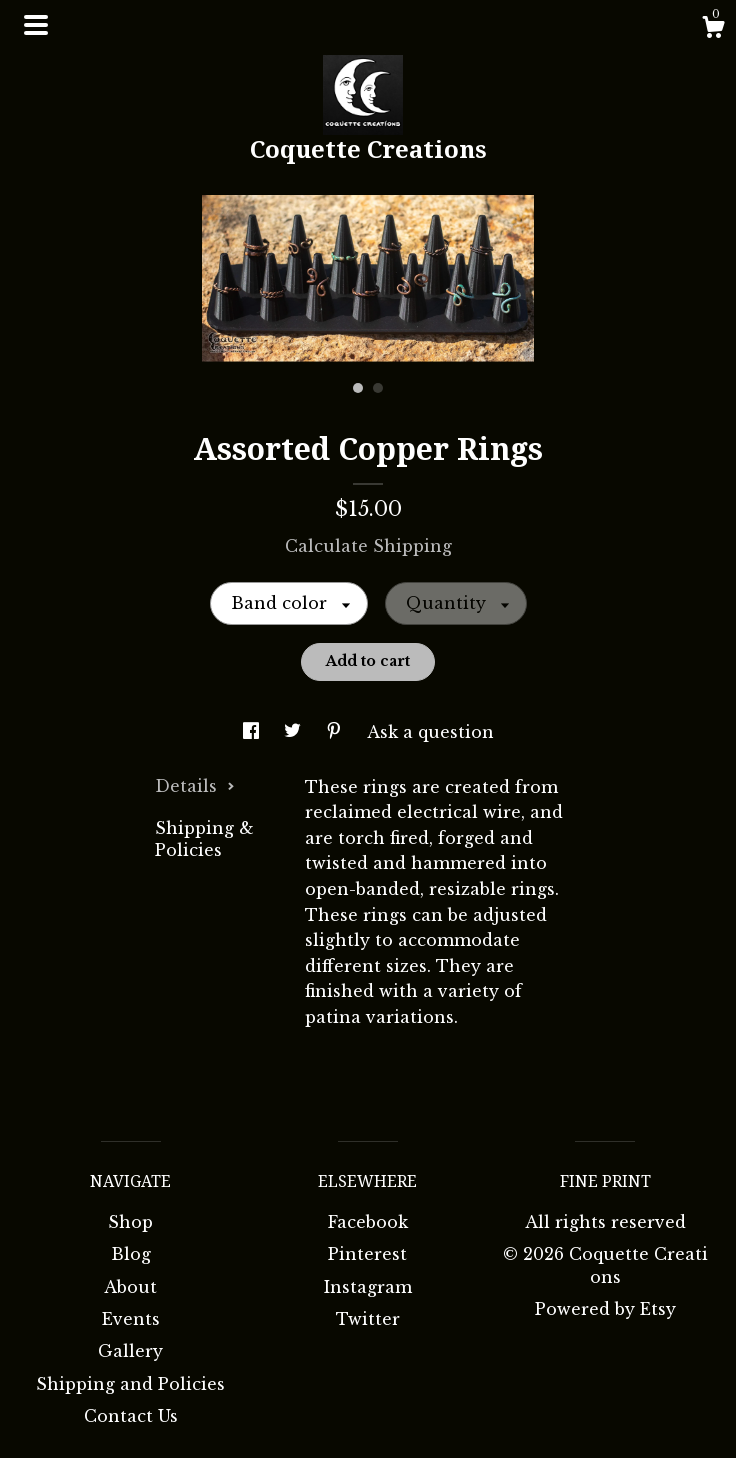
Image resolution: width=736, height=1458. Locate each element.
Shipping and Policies (130, 1384)
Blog (131, 1254)
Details (195, 786)
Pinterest (367, 1254)
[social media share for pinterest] (336, 732)
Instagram (368, 1287)
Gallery (130, 1351)
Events (131, 1319)
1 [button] (358, 388)
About (130, 1287)
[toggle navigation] (36, 25)
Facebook (368, 1222)
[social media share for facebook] (253, 732)
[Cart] (713, 30)
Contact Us (131, 1416)
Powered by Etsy (605, 1309)
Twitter (368, 1319)
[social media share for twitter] (295, 732)
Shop (130, 1222)
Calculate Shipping (368, 546)
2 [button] (378, 388)
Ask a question (430, 732)
